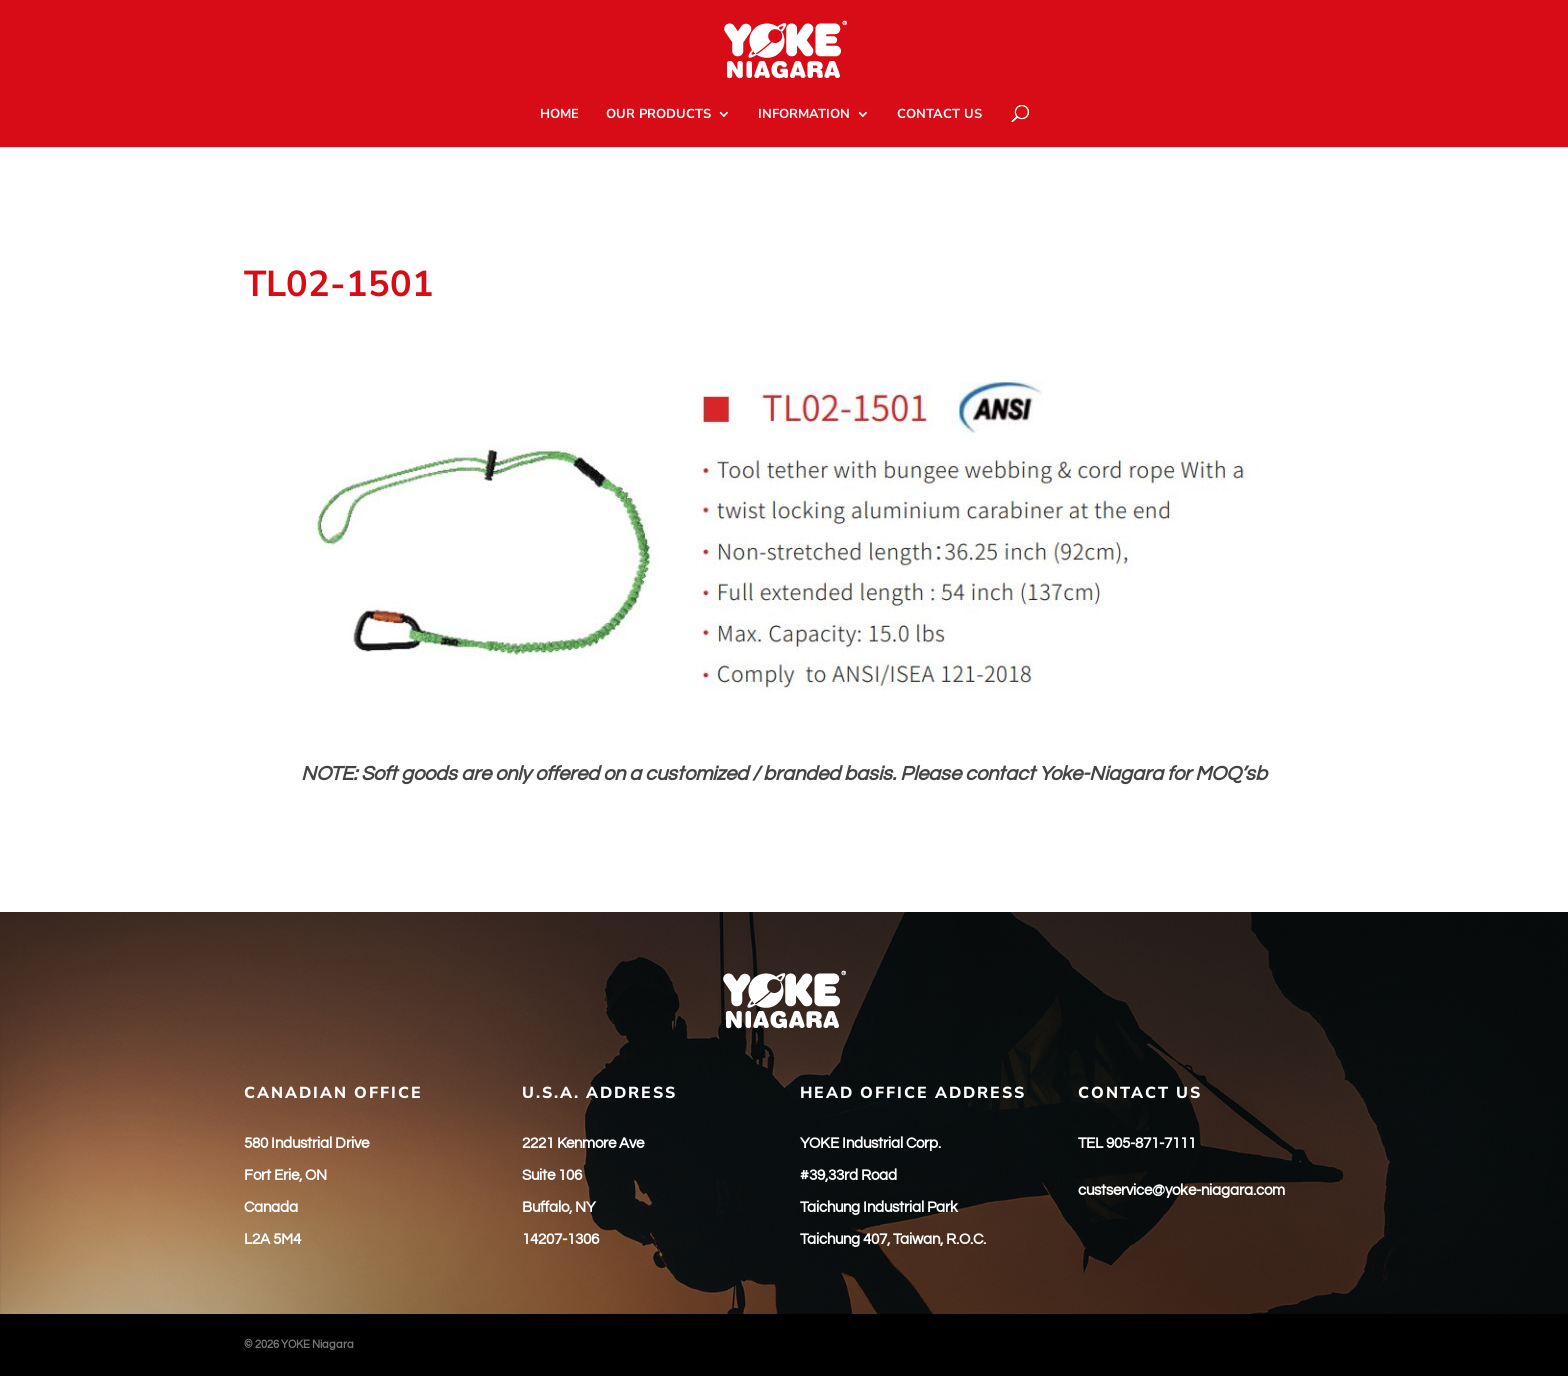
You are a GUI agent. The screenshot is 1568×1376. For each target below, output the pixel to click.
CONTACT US (939, 115)
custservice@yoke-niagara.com (1181, 1190)
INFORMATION (804, 115)
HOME (559, 115)
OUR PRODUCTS (658, 115)
